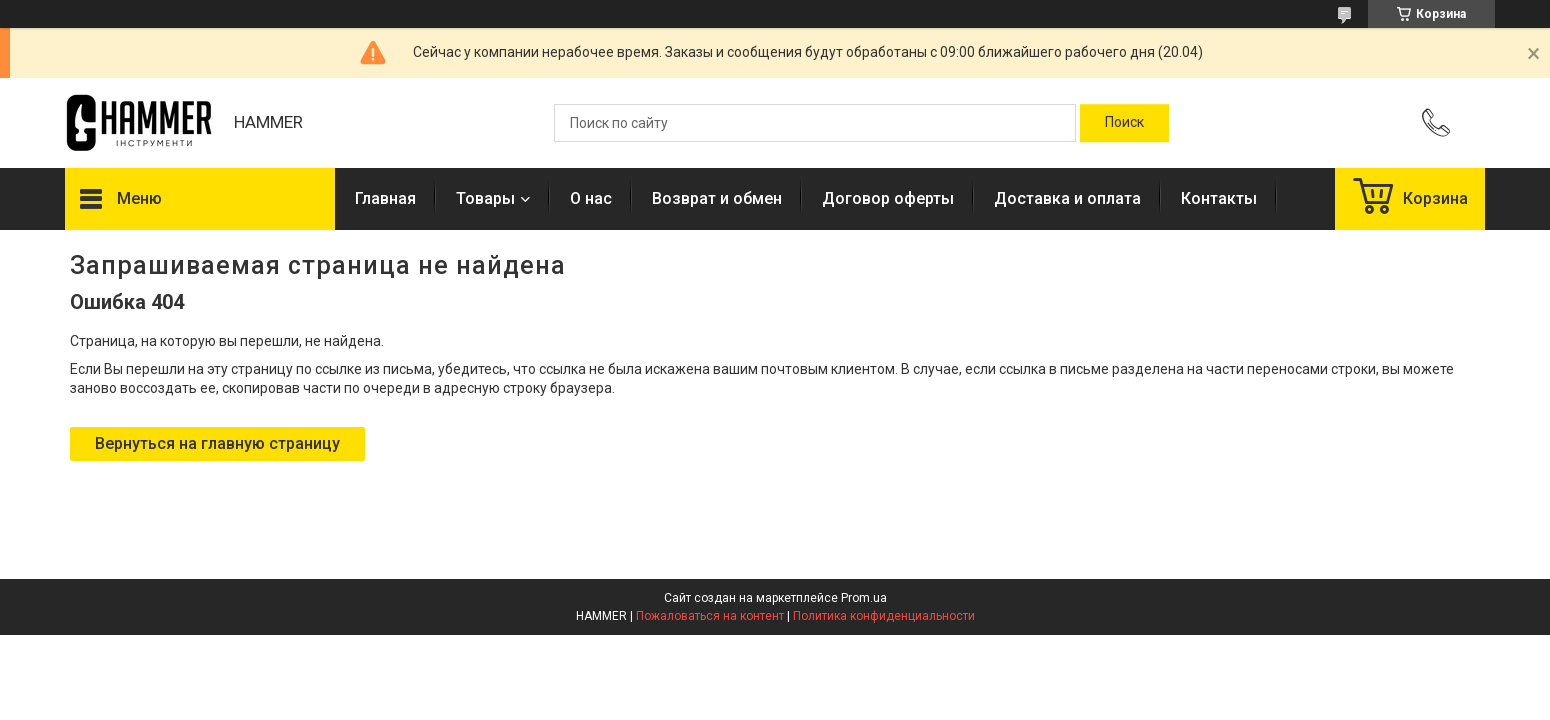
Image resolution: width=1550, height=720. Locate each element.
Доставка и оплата (1067, 198)
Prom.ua (864, 598)
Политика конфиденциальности (884, 616)
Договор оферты (888, 198)
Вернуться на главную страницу (217, 443)
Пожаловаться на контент (710, 616)
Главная (385, 198)
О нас (591, 198)
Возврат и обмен (717, 198)
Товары (485, 198)
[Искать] (1124, 123)
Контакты (1219, 198)
